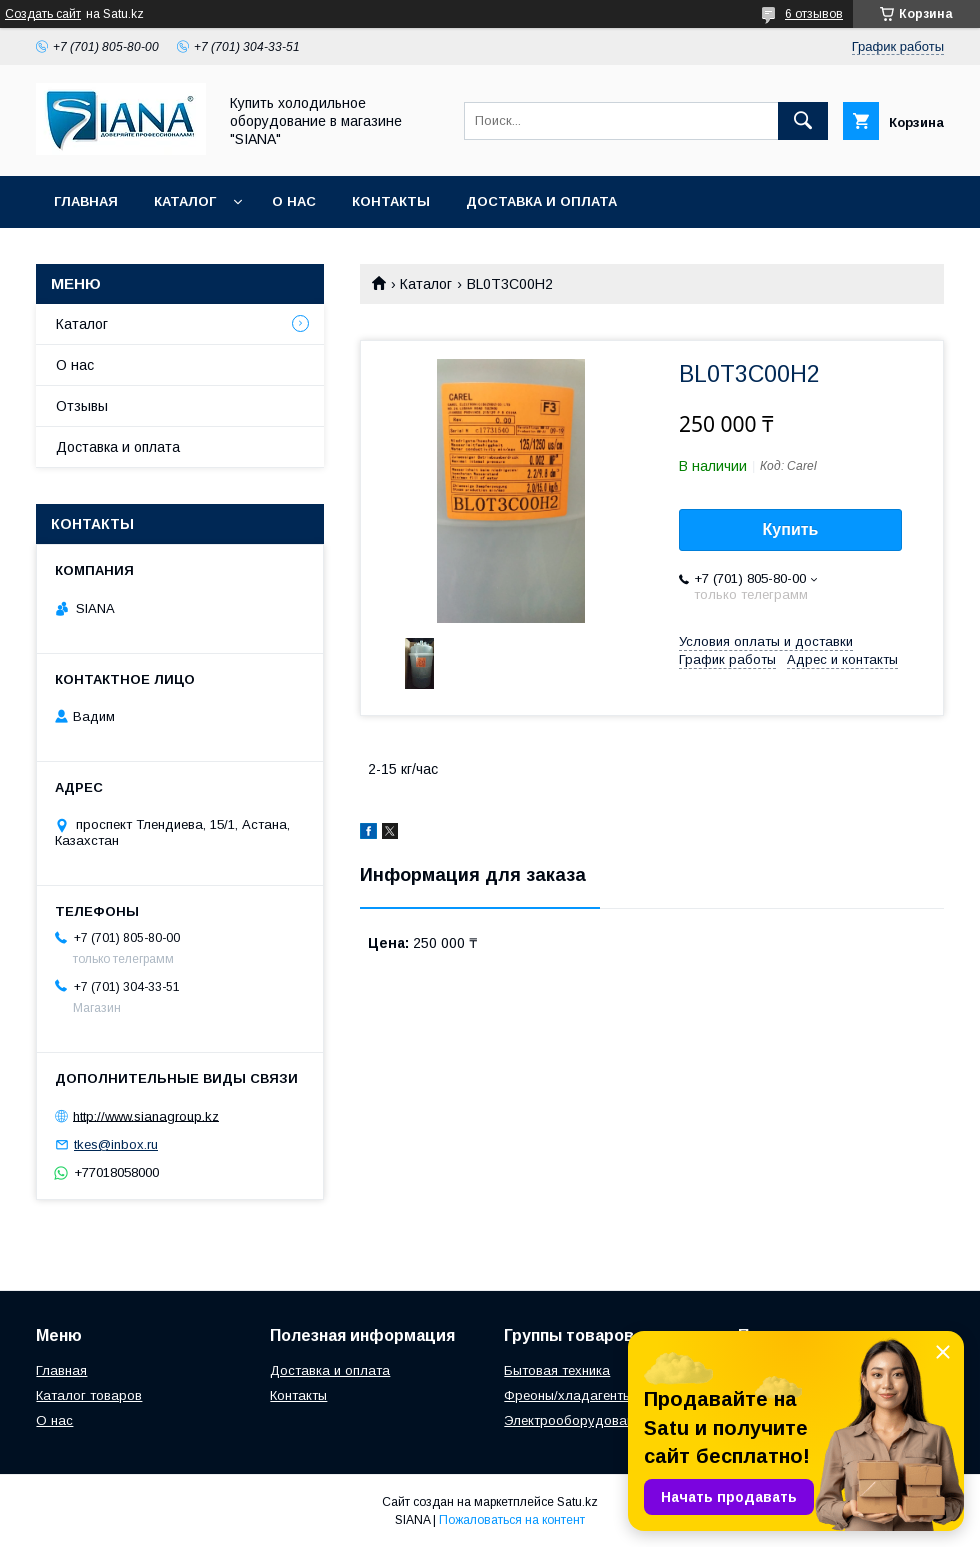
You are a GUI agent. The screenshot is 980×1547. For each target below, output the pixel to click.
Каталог (185, 201)
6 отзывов (814, 14)
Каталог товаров (89, 1395)
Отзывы (82, 406)
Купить (791, 529)
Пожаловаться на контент (512, 1520)
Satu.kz (577, 1502)
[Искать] (803, 121)
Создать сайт (43, 14)
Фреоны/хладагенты (568, 1395)
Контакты (391, 201)
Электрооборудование (576, 1420)
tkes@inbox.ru (116, 1144)
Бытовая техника (557, 1370)
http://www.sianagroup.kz (146, 1115)
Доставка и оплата (541, 201)
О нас (294, 201)
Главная (86, 201)
